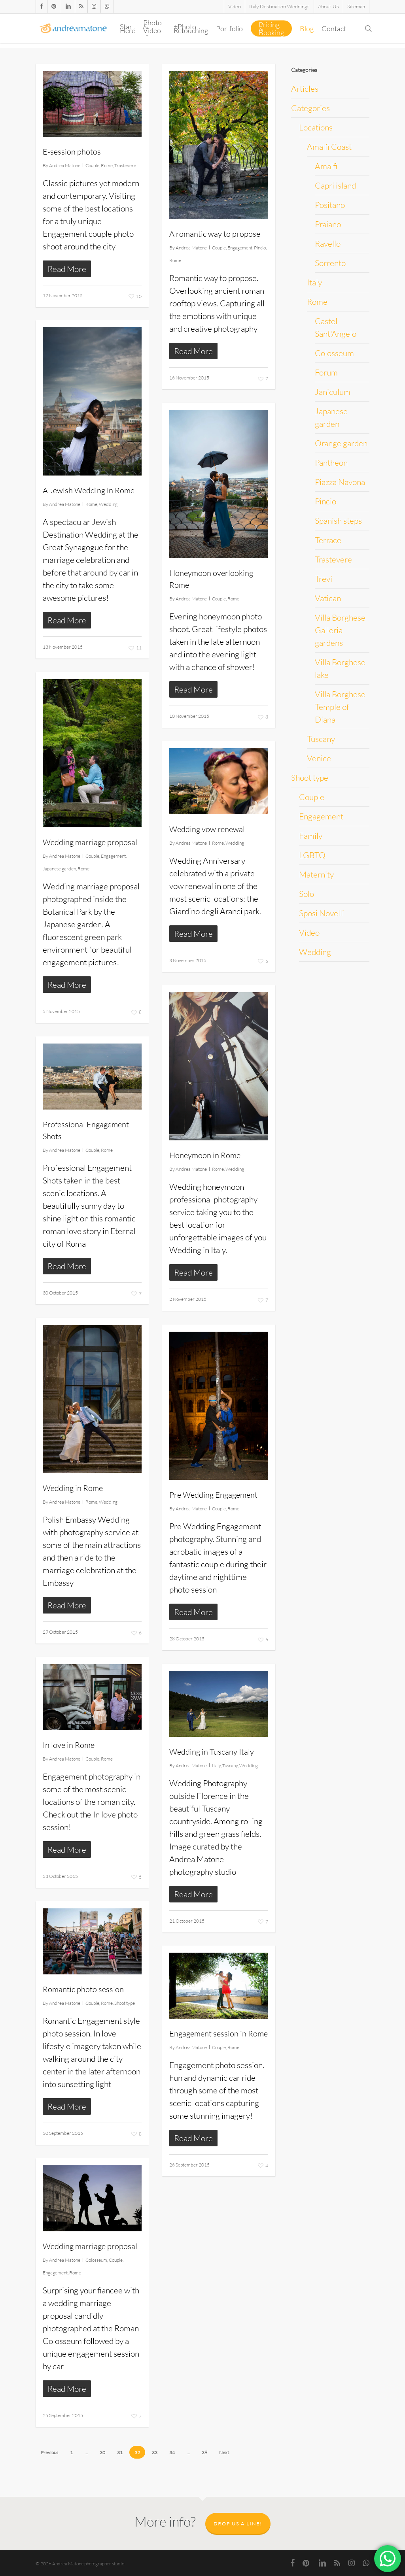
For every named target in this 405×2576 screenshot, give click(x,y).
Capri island (335, 185)
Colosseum (96, 2260)
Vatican (328, 598)
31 (120, 2452)
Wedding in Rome (73, 1488)
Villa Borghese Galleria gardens (340, 630)
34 (172, 2452)
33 (154, 2452)
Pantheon (331, 462)
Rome (107, 165)
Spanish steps (338, 520)
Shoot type (124, 2003)
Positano (330, 205)
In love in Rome (69, 1745)
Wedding (108, 504)
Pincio (260, 248)
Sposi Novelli (321, 913)
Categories (310, 108)
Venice (319, 758)
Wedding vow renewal (207, 829)
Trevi (323, 579)
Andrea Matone (64, 165)
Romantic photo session (83, 1989)
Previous (49, 2452)
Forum (326, 372)
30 (102, 2452)
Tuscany (230, 1765)
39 (204, 2452)
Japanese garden (59, 869)
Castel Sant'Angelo (335, 327)
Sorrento (330, 263)
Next (224, 2452)
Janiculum (332, 392)
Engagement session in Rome (218, 2033)
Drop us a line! (238, 2524)
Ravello (328, 243)
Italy (216, 1765)
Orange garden (341, 443)
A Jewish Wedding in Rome (88, 490)
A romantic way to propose (214, 234)
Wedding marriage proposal (90, 842)
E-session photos (72, 152)
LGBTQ (312, 855)
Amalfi (326, 166)
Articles (304, 88)
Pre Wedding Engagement (213, 1495)
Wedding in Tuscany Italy (211, 1752)
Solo (306, 894)
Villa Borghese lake (340, 668)
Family (310, 835)
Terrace (328, 540)
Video (309, 932)
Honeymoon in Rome (204, 1155)
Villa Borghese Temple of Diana (340, 707)
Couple (92, 165)
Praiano (328, 224)
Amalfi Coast (329, 147)
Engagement (239, 248)
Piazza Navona (340, 482)
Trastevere (125, 165)
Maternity (316, 874)
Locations (316, 127)
